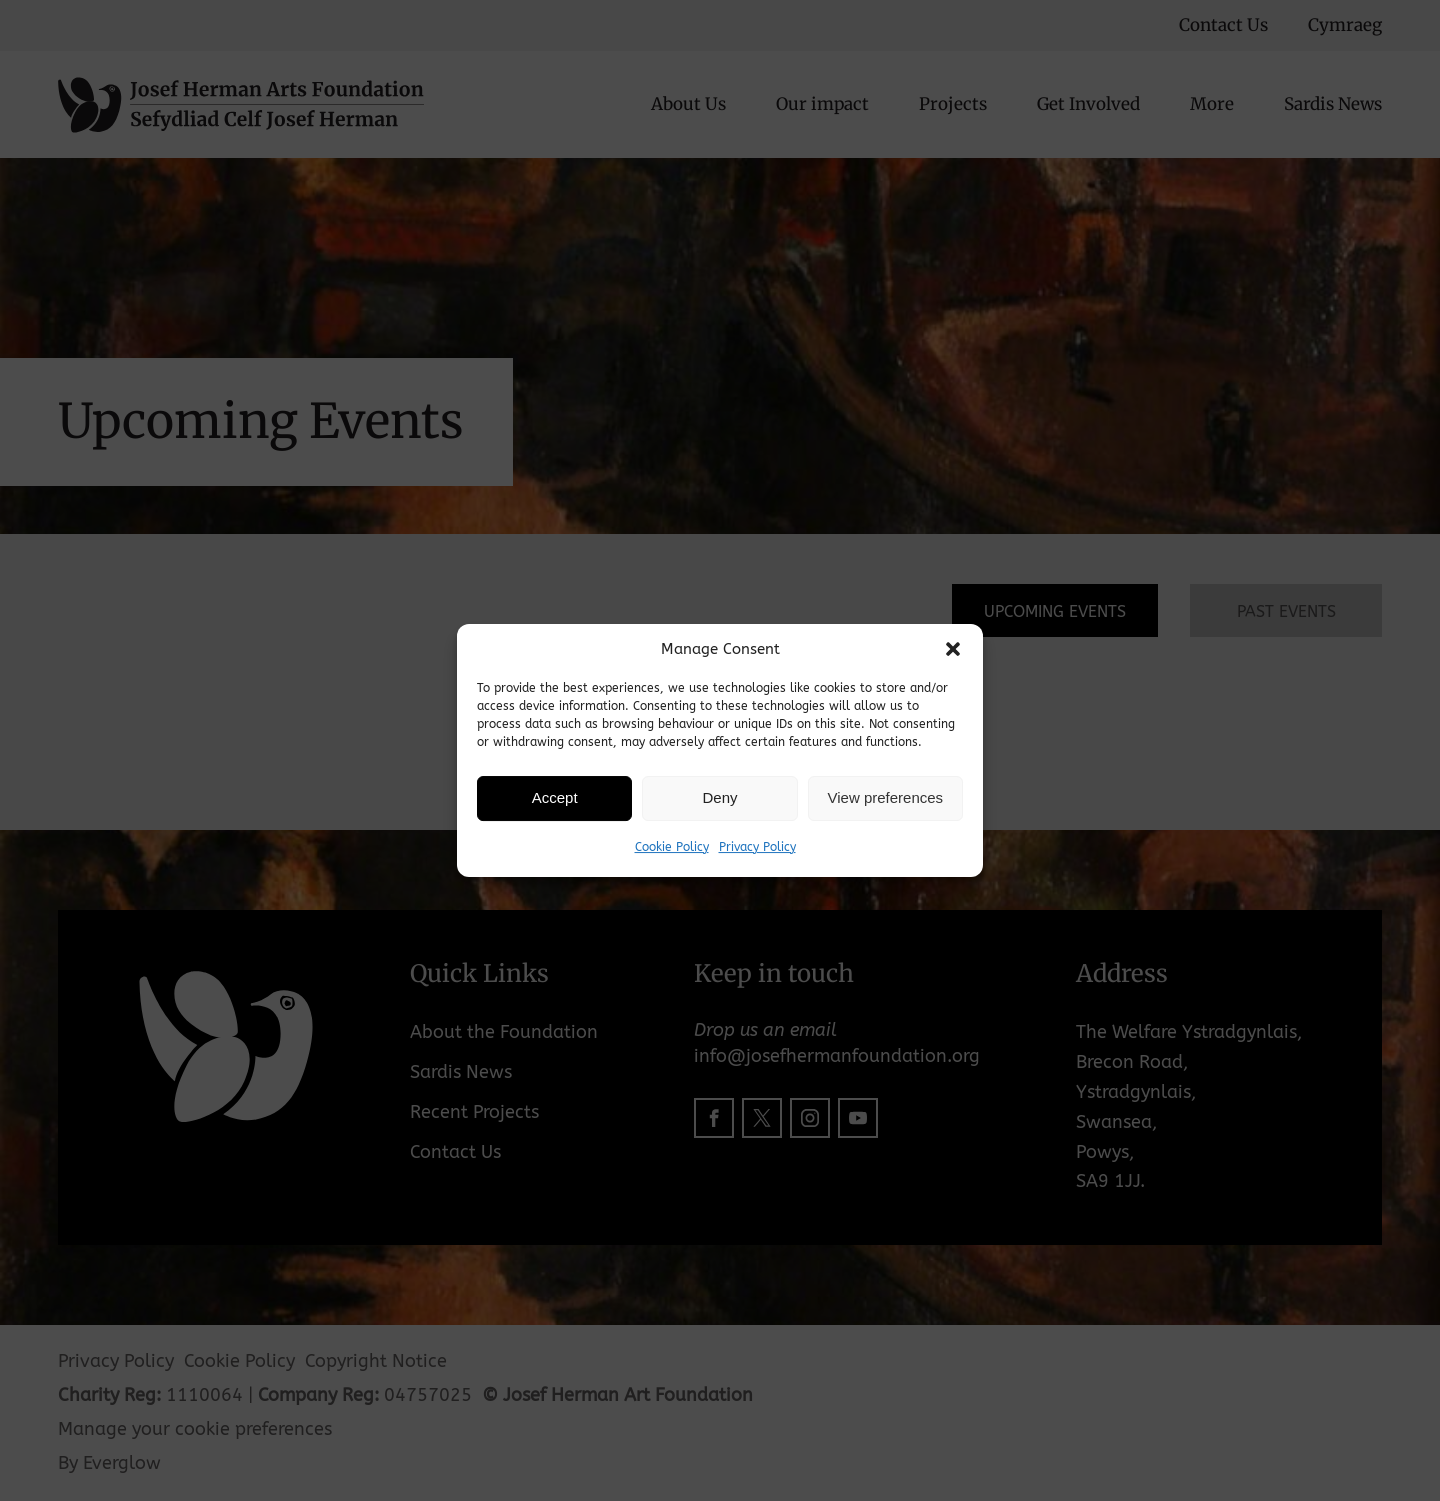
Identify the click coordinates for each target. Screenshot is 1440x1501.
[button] (953, 649)
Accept (555, 797)
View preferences (886, 797)
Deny (719, 797)
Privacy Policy (757, 847)
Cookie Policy (672, 847)
